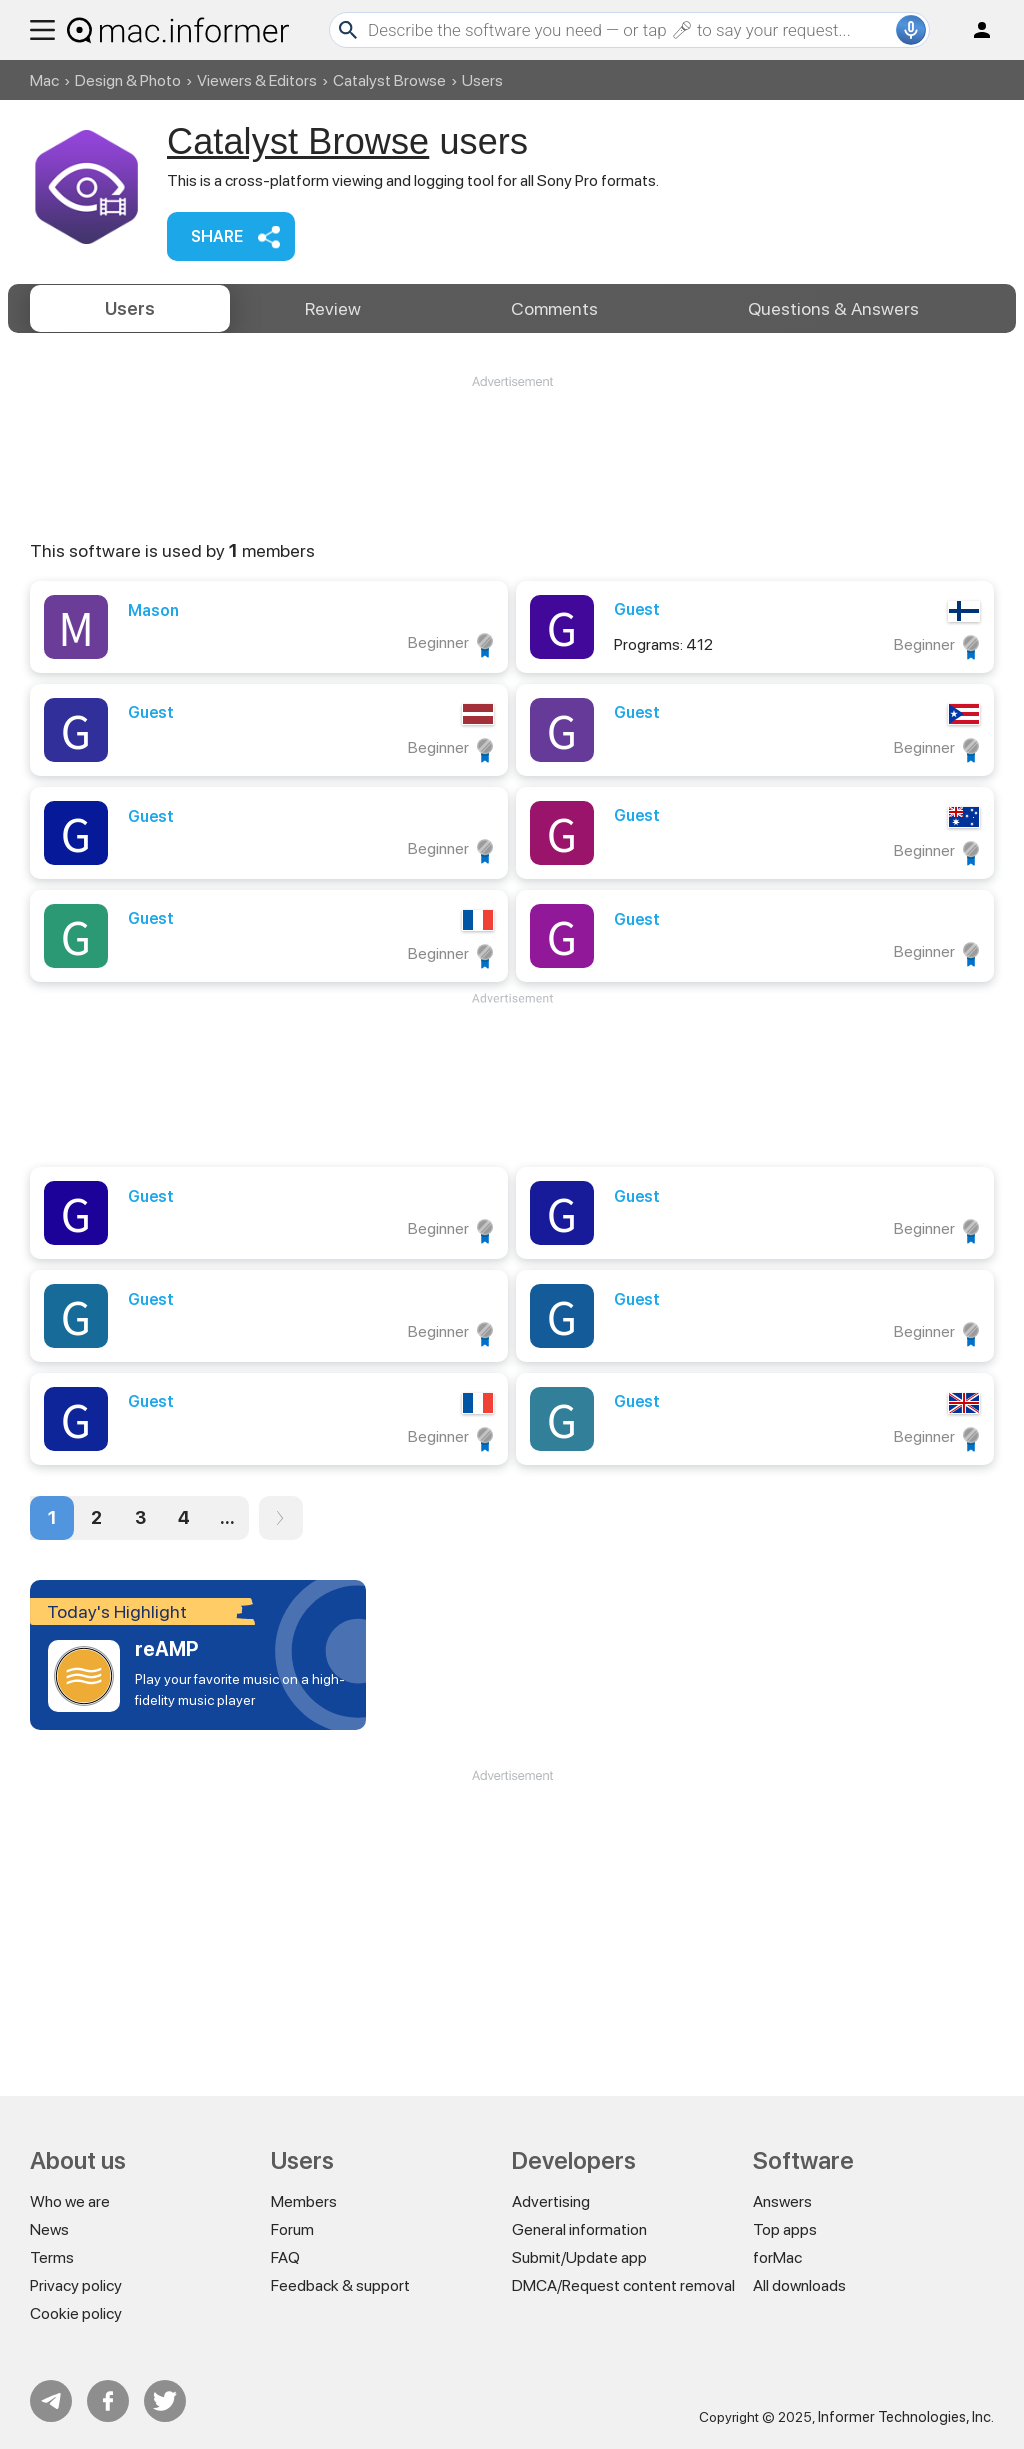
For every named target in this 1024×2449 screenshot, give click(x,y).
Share (217, 236)
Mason (153, 610)
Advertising (551, 2201)
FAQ (285, 2257)
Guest (637, 609)
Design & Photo (128, 80)
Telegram (51, 2401)
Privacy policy (76, 2285)
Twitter (165, 2401)
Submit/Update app (579, 2257)
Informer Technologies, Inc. (906, 2417)
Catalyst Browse (389, 80)
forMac (777, 2257)
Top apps (785, 2229)
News (49, 2229)
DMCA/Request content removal (623, 2285)
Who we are (70, 2201)
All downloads (799, 2285)
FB (108, 2401)
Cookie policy (76, 2313)
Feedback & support (340, 2285)
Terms (52, 2257)
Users (130, 308)
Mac (44, 80)
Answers (833, 308)
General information (579, 2229)
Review (333, 308)
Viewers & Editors (257, 80)
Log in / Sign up (973, 30)
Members (304, 2201)
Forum (292, 2229)
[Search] (629, 30)
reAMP (166, 1649)
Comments (554, 308)
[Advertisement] (512, 451)
